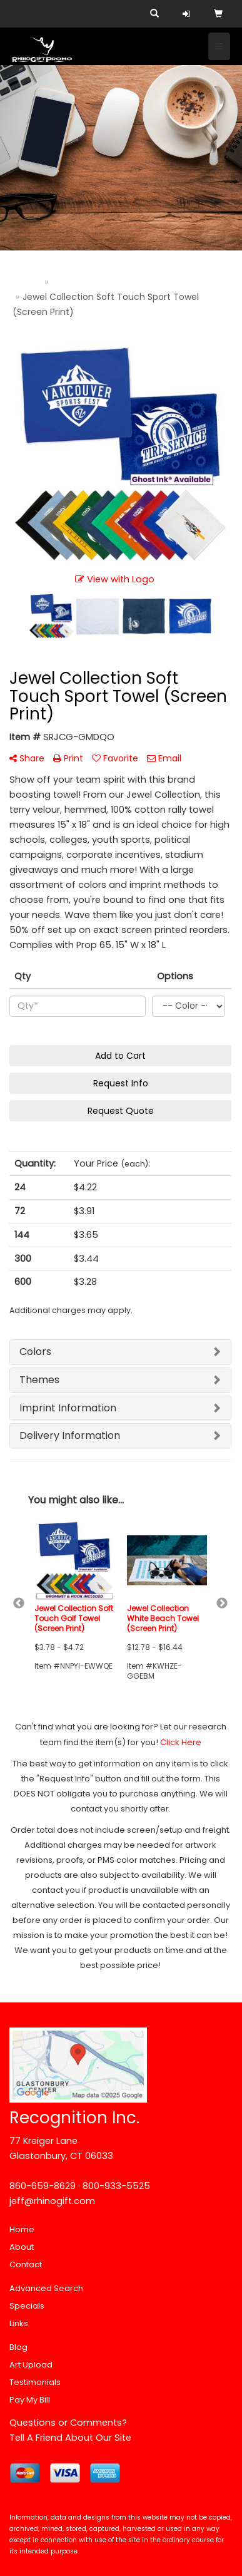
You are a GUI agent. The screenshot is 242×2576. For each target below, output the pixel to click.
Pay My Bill (29, 2400)
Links (18, 2323)
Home (21, 2229)
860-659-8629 (42, 2186)
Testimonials (35, 2382)
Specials (26, 2306)
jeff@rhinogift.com (52, 2201)
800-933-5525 (116, 2186)
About (21, 2247)
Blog (18, 2347)
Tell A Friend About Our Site (70, 2437)
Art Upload (31, 2365)
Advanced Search (46, 2288)
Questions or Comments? (68, 2422)
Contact (25, 2264)
